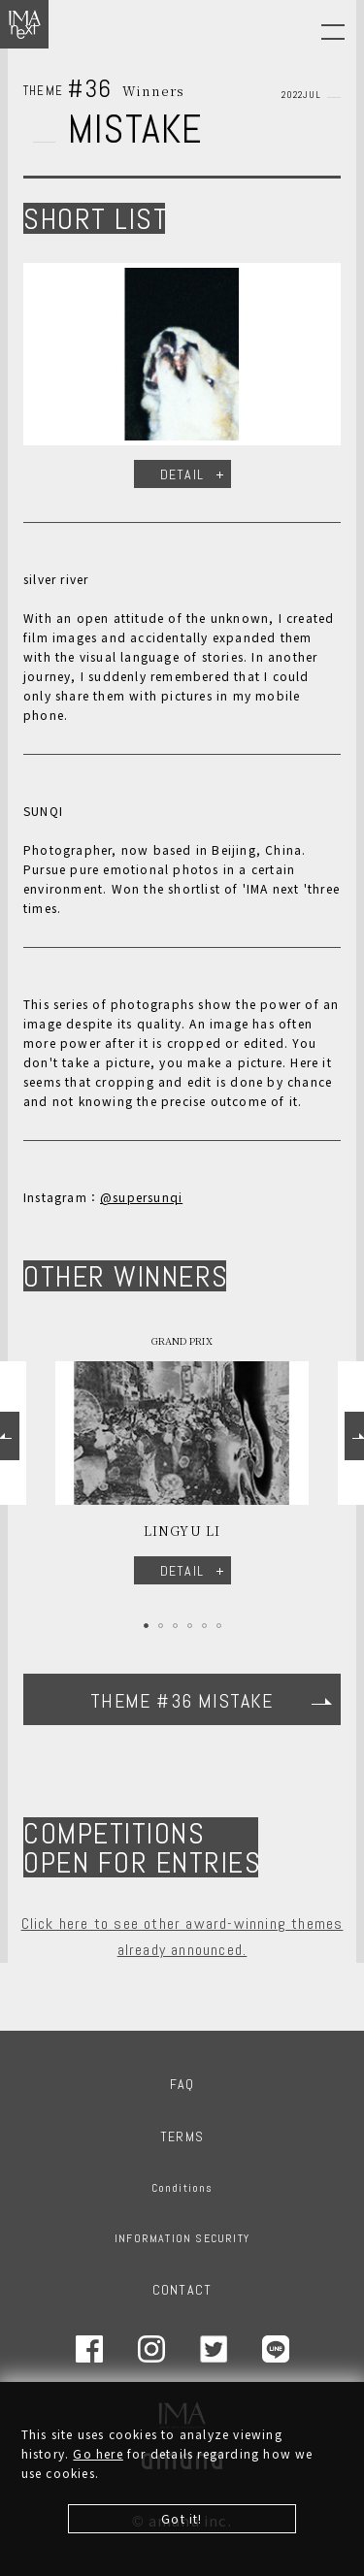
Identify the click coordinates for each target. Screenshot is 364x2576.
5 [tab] (204, 1625)
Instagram (151, 2349)
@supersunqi (141, 1197)
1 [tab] (146, 1625)
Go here (97, 2453)
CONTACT (182, 2290)
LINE (275, 2349)
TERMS (182, 2136)
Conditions (182, 2188)
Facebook (89, 2349)
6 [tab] (218, 1625)
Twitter (213, 2349)
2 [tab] (160, 1625)
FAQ (182, 2084)
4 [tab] (189, 1625)
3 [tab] (175, 1625)
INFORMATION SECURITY (182, 2238)
